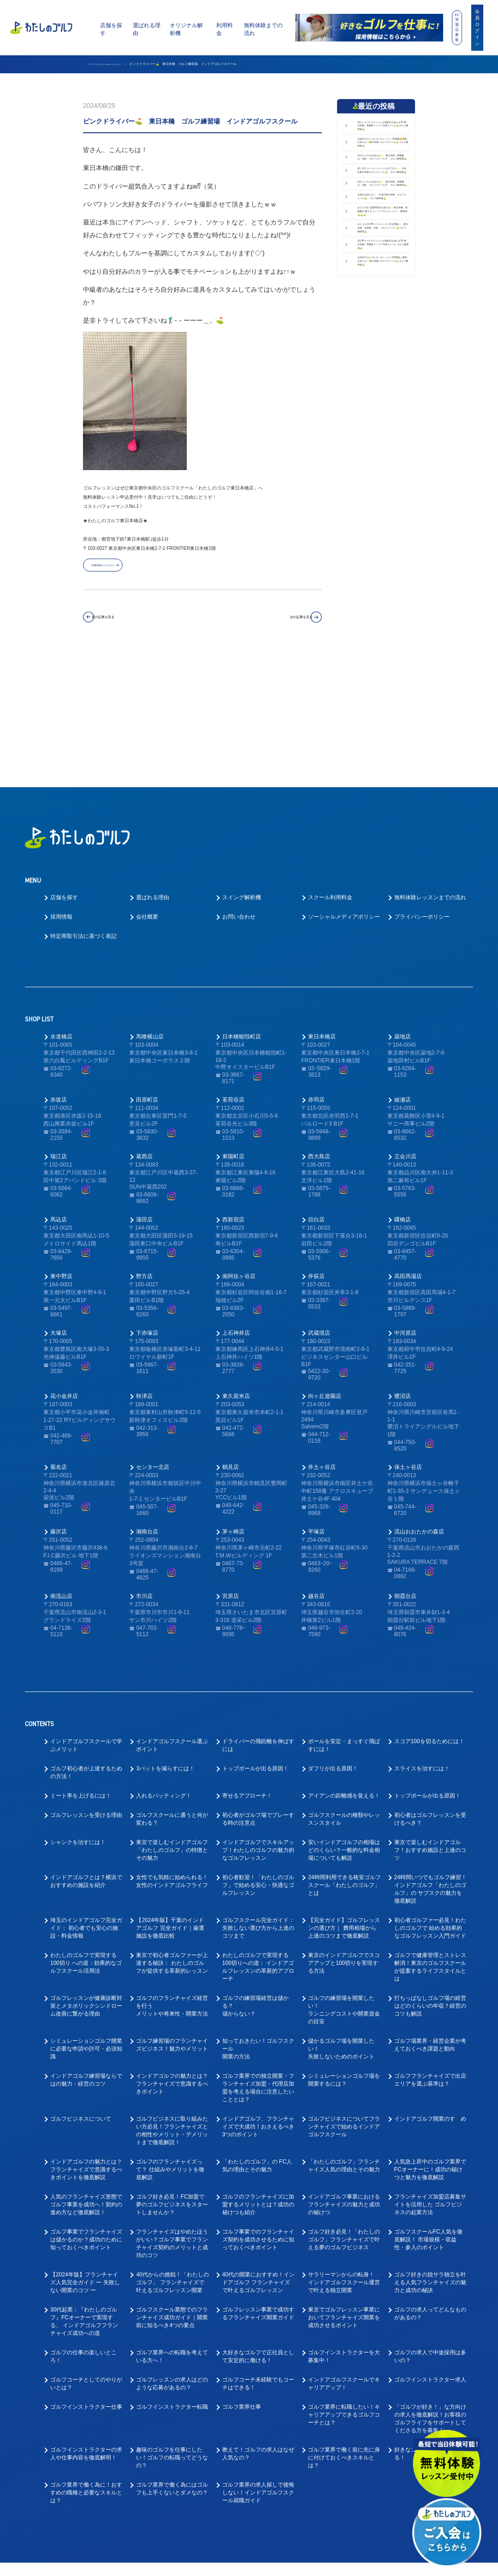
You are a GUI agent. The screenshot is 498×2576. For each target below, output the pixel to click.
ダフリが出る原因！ (333, 1643)
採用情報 (61, 791)
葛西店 (144, 1030)
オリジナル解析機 (186, 29)
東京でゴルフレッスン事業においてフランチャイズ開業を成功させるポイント (344, 2192)
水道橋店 (61, 911)
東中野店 (61, 1150)
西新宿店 (233, 1094)
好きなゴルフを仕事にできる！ (427, 2328)
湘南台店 (147, 1406)
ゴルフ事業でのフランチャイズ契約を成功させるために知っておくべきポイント (258, 2114)
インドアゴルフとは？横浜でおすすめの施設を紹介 (86, 1756)
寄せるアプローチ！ (247, 1670)
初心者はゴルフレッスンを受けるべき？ (430, 1693)
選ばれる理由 (146, 29)
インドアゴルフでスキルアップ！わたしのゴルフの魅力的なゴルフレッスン (258, 1725)
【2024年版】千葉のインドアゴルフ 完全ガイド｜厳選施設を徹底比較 (170, 1803)
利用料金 (224, 29)
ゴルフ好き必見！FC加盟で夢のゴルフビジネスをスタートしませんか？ (172, 2079)
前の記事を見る (122, 621)
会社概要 (147, 791)
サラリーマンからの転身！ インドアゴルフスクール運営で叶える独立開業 (344, 2157)
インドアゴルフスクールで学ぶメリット (86, 1620)
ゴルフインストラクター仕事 (86, 2281)
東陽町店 (233, 1030)
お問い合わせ (238, 791)
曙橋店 (402, 1094)
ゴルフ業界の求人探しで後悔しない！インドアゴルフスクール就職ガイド (258, 2367)
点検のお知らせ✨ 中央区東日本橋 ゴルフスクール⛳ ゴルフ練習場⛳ (382, 320)
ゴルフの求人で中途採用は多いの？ (430, 2231)
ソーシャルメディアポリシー (344, 791)
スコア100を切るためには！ (429, 1616)
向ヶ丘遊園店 (324, 1270)
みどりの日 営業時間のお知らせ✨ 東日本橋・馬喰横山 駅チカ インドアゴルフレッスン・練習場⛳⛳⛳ (381, 357)
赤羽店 (316, 974)
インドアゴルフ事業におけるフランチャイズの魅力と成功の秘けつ (344, 2079)
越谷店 (316, 1470)
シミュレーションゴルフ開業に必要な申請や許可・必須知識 (86, 1923)
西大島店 (319, 1030)
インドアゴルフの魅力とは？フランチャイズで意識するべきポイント (172, 1958)
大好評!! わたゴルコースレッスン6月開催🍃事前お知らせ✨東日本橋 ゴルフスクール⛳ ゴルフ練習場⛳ (382, 472)
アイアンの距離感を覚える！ (344, 1670)
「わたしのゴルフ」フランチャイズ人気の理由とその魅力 (344, 2040)
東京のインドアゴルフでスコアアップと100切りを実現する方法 (344, 1838)
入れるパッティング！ (163, 1670)
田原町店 (147, 974)
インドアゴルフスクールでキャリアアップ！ (344, 2258)
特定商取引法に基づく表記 (83, 811)
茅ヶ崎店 (233, 1406)
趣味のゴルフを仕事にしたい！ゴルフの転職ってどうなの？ (172, 2332)
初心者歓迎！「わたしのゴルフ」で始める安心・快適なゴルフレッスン (258, 1760)
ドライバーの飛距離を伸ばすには (258, 1620)
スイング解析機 (241, 772)
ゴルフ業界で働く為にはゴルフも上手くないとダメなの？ (172, 2363)
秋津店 (144, 1270)
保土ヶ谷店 (408, 1341)
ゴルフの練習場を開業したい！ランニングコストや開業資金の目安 (344, 1884)
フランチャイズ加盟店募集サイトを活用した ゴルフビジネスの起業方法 (430, 2079)
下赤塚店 (147, 1207)
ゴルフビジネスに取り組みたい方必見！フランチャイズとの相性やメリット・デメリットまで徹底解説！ (172, 2005)
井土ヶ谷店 (322, 1341)
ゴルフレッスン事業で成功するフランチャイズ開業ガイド (258, 2188)
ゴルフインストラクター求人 (430, 2254)
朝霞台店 (405, 1470)
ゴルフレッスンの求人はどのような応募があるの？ (172, 2258)
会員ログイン (477, 27)
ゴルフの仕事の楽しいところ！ (83, 2231)
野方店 (144, 1150)
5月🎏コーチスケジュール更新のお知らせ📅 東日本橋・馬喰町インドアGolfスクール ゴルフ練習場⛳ (382, 435)
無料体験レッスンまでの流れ (430, 772)
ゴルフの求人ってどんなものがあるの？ (430, 2188)
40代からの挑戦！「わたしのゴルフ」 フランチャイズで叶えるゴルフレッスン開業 (172, 2157)
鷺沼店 (402, 1270)
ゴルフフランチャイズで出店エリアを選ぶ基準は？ (430, 1954)
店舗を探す (111, 29)
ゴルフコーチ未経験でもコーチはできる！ (258, 2258)
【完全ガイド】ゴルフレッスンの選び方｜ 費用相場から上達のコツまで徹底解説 (344, 1803)
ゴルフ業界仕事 (241, 2281)
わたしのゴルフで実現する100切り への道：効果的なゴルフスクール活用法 (86, 1838)
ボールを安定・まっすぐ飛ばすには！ (344, 1620)
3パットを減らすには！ (165, 1643)
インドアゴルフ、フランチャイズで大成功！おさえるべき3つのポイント (258, 2001)
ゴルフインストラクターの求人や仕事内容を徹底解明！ (86, 2328)
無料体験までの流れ (263, 29)
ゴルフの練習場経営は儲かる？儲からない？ (255, 1880)
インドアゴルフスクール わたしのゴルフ (116, 63)
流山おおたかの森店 (419, 1406)
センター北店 (152, 1341)
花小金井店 (64, 1270)
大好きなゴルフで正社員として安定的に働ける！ (258, 2231)
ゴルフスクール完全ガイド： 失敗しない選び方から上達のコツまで (258, 1803)
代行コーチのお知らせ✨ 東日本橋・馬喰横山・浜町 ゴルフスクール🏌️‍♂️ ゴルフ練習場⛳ (383, 211)
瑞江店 (58, 1030)
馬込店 (58, 1094)
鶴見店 (230, 1341)
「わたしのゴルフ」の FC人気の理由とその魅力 (257, 2040)
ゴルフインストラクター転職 (172, 2281)
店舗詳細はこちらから (120, 568)
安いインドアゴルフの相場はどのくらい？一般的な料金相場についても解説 (344, 1725)
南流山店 (61, 1470)
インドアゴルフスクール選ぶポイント (172, 1620)
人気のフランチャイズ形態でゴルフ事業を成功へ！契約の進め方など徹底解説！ (86, 2079)
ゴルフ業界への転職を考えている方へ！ (172, 2231)
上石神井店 (236, 1207)
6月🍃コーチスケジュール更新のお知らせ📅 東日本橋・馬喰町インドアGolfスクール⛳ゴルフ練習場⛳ (382, 136)
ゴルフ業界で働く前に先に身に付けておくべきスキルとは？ (344, 2332)
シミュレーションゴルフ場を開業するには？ (344, 1954)
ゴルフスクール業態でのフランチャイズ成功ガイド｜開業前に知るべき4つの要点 (172, 2192)
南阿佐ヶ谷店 (238, 1150)
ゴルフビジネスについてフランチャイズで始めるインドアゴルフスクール (344, 2001)
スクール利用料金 (330, 772)
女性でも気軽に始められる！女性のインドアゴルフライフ (172, 1756)
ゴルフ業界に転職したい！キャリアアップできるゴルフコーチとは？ (344, 2289)
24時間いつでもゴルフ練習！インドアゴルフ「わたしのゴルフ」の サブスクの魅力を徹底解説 (430, 1764)
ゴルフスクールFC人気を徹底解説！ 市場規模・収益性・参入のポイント (428, 2114)
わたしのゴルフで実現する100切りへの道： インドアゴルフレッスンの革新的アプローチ (258, 1842)
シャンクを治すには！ (78, 1717)
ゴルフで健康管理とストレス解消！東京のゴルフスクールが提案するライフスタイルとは (430, 1842)
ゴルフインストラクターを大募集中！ (344, 2231)
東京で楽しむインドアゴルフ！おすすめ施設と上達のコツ (430, 1725)
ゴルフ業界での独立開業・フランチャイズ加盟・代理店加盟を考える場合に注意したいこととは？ (258, 1962)
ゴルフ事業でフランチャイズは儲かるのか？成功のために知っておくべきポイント (86, 2114)
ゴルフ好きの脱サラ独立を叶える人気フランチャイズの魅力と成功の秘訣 (430, 2157)
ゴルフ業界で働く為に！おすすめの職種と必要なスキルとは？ (86, 2367)
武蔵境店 (319, 1207)
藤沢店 (58, 1406)
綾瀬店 (402, 974)
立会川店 (405, 1030)
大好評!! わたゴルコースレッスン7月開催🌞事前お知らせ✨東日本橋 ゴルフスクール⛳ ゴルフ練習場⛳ (382, 173)
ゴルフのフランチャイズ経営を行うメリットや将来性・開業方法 (172, 1880)
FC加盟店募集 (457, 27)
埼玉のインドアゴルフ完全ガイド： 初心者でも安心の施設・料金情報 (86, 1803)
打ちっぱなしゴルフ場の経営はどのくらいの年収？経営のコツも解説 (430, 1880)
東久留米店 (236, 1270)
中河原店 (405, 1207)
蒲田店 (144, 1094)
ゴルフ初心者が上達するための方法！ (86, 1647)
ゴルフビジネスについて (80, 1993)
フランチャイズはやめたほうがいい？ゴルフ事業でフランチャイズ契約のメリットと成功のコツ (172, 2118)
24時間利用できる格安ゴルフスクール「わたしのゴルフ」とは (344, 1760)
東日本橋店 (322, 911)
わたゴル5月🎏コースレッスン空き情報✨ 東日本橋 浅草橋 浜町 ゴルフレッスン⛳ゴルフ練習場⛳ (383, 397)
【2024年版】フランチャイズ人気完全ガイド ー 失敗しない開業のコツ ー (85, 2157)
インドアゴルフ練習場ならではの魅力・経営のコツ (86, 1954)
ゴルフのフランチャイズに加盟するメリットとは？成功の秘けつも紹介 (258, 2079)
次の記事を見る (282, 621)
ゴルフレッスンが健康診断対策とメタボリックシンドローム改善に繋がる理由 (86, 1880)
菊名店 (58, 1341)
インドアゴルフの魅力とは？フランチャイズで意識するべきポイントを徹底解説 (86, 2044)
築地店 (402, 911)
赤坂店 (58, 974)
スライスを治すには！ (422, 1643)
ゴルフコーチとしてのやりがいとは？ (86, 2258)
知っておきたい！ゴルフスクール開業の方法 (258, 1923)
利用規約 (334, 2562)
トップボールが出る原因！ (255, 1643)
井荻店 (316, 1150)
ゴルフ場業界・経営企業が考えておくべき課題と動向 (430, 1919)
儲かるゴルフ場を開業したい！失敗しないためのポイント (341, 1923)
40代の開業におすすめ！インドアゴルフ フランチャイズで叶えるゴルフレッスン (258, 2157)
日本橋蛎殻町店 (241, 911)
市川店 (144, 1470)
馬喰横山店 (150, 911)
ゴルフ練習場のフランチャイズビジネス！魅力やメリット (172, 1919)
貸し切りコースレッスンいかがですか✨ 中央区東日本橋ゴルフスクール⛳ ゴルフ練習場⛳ (382, 248)
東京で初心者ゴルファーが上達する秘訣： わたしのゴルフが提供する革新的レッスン (172, 1838)
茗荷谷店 (233, 974)
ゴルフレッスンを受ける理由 (86, 1689)
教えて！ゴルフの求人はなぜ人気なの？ (258, 2328)
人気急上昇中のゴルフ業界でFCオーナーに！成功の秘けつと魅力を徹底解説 (430, 2044)
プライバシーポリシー (422, 791)
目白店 (316, 1094)
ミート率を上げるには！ (80, 1670)
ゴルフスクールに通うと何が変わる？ (172, 1693)
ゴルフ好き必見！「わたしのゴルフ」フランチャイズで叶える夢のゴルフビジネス (344, 2114)
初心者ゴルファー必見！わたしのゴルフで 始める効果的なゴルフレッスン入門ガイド (430, 1803)
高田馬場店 (408, 1150)
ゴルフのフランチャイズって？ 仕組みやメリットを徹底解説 (170, 2044)
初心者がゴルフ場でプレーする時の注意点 (258, 1693)
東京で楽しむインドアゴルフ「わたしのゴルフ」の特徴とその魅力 (172, 1725)
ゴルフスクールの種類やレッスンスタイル (344, 1693)
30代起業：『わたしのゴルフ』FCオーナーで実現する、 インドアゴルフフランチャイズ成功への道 (84, 2196)
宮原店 (230, 1470)
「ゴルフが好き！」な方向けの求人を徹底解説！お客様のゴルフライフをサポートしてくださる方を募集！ (430, 2293)
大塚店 (58, 1207)
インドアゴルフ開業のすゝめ (430, 1993)
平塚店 (316, 1406)
